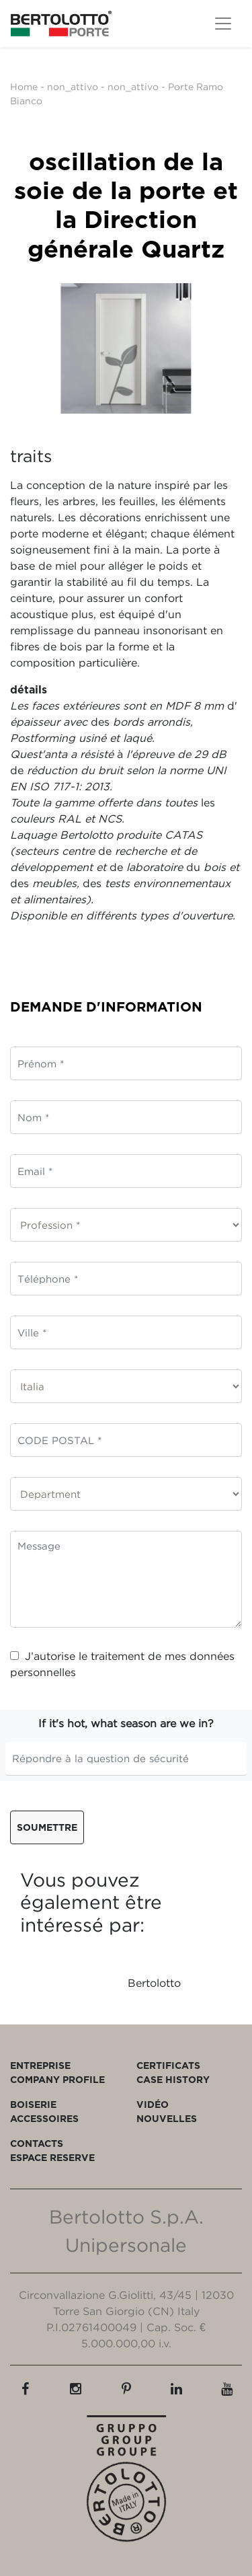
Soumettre (47, 1827)
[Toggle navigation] (223, 23)
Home (24, 86)
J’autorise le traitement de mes (122, 1664)
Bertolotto (154, 1983)
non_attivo (72, 86)
